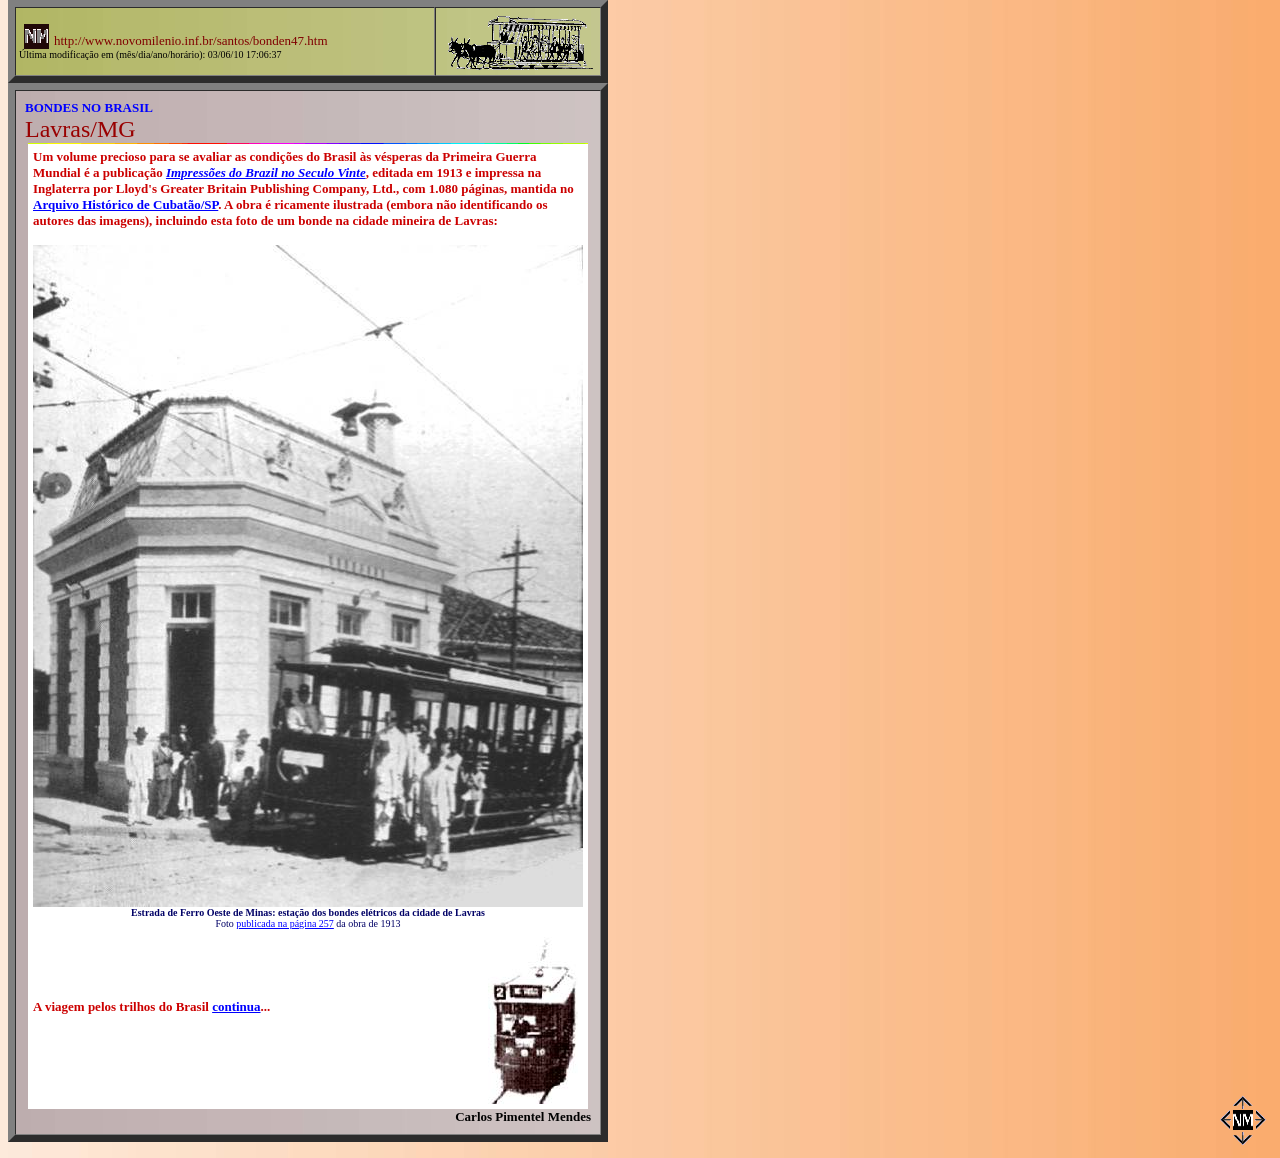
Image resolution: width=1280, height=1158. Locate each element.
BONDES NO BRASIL (89, 107)
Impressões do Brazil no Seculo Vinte (266, 172)
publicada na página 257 (284, 923)
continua (236, 1006)
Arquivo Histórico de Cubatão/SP (125, 204)
